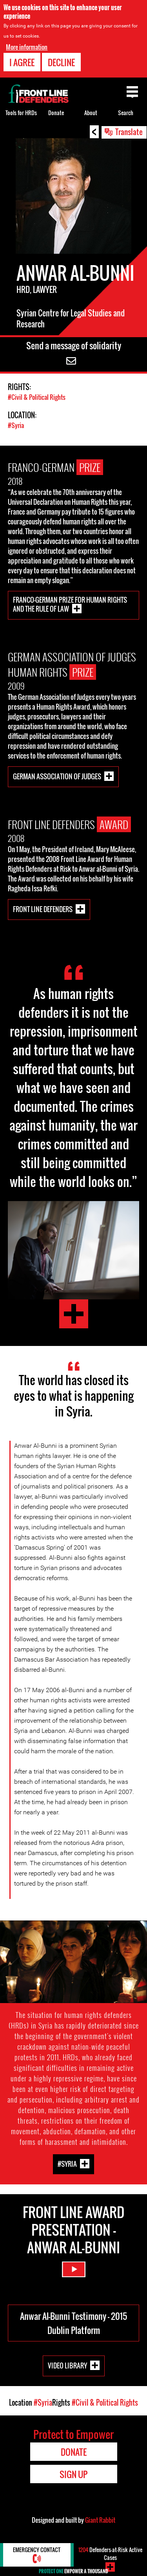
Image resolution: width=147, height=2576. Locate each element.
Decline (61, 62)
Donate (56, 112)
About (90, 112)
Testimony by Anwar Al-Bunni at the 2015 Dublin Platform (73, 1313)
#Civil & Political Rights (36, 397)
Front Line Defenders (43, 909)
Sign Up (73, 2474)
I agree (21, 62)
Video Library (67, 2365)
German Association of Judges (57, 776)
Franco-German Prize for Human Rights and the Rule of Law (70, 604)
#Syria (16, 425)
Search (125, 112)
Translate (129, 131)
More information (26, 47)
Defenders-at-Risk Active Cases (110, 2553)
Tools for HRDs (21, 112)
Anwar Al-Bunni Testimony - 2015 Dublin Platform (73, 2323)
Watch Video (73, 2269)
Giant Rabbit (100, 2520)
